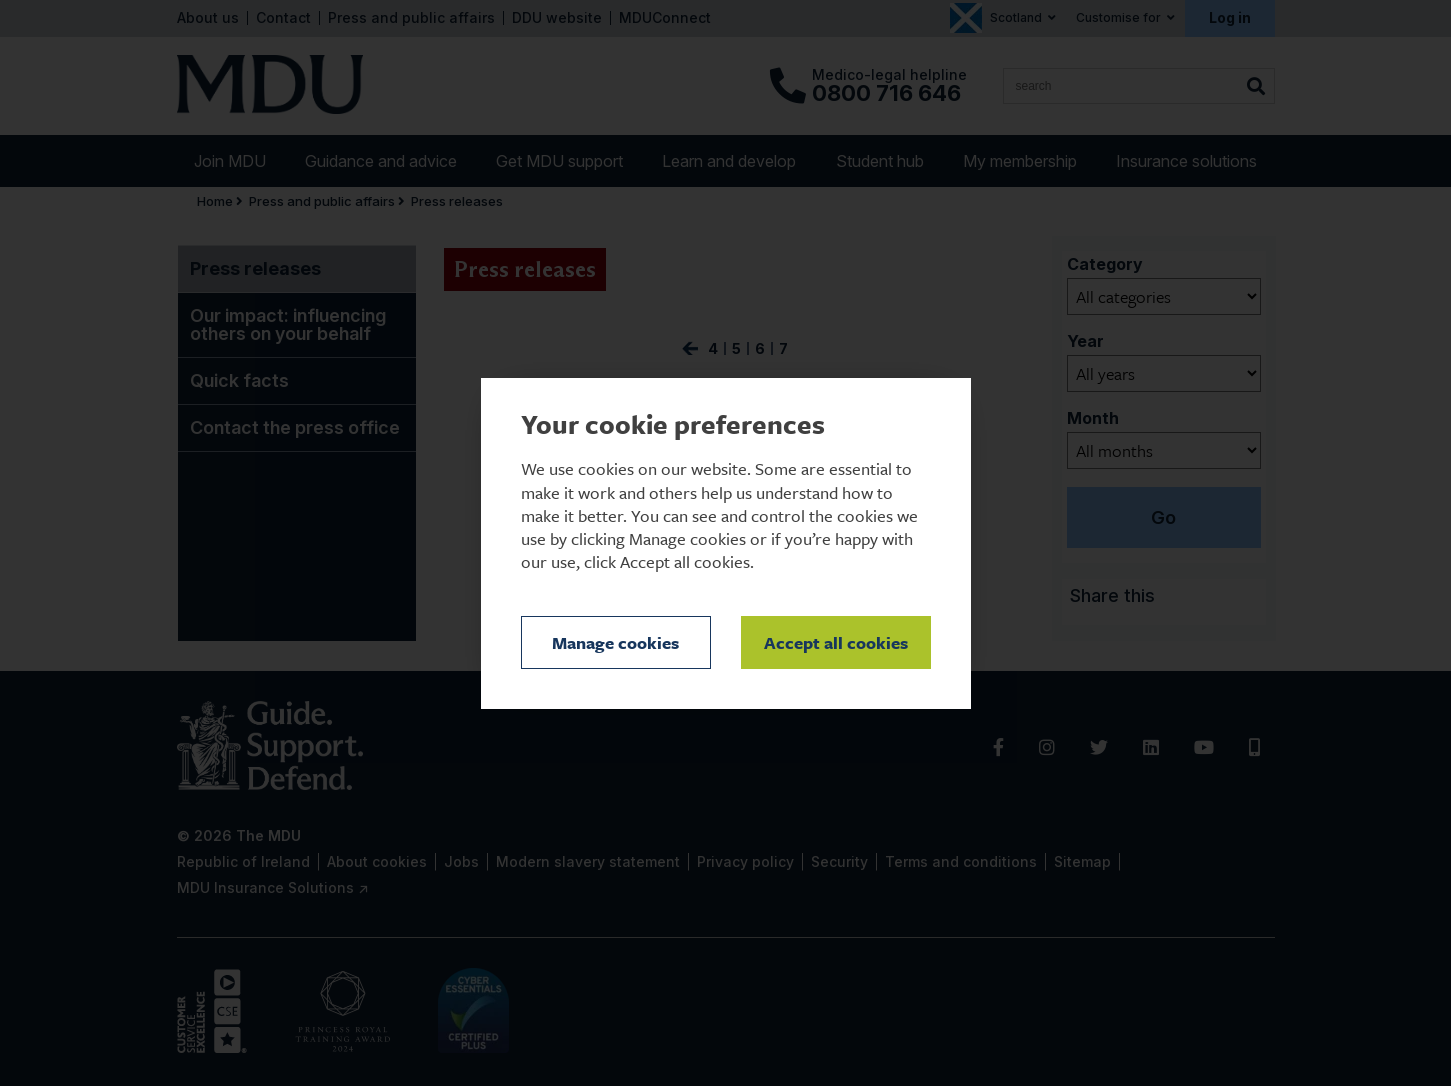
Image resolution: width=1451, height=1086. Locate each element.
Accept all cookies (836, 642)
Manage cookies (615, 642)
